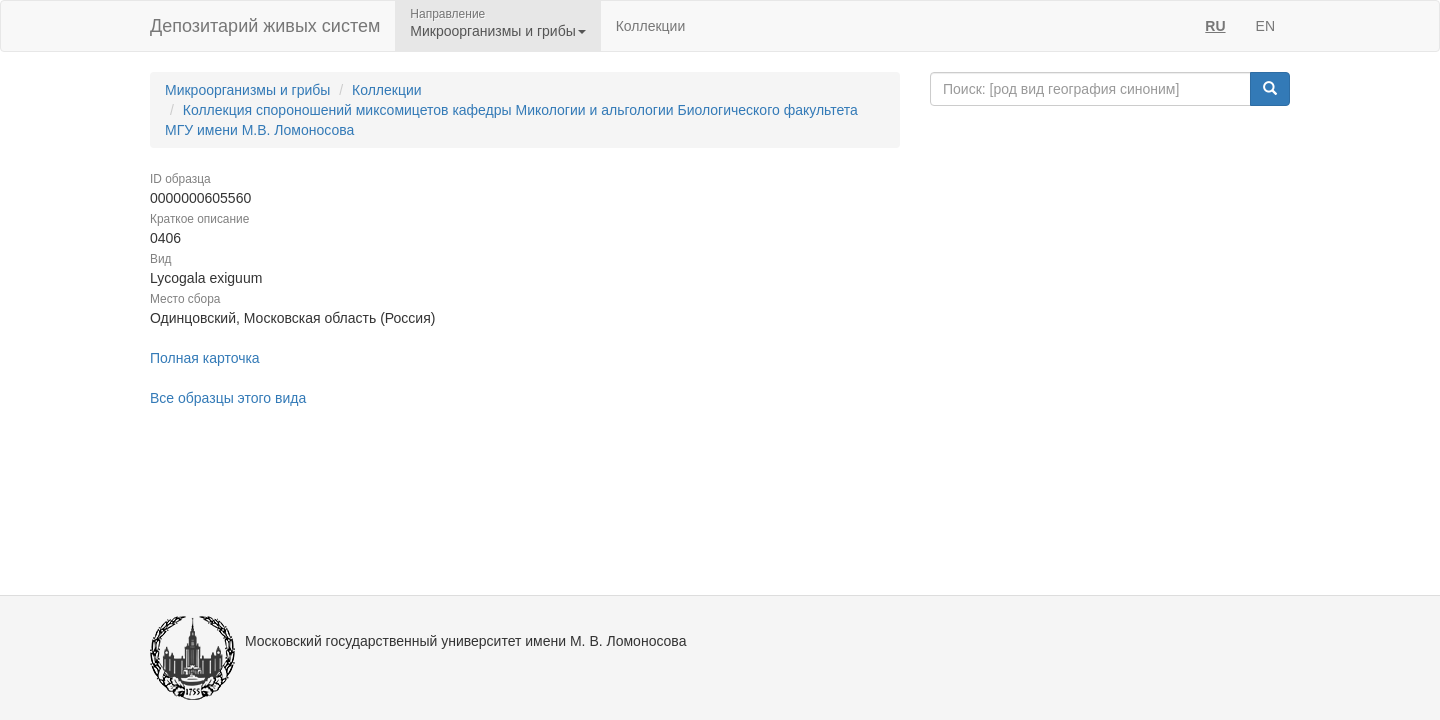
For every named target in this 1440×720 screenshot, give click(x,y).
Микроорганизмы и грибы (247, 90)
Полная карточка (205, 358)
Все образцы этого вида (228, 398)
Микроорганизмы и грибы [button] (497, 31)
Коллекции (651, 26)
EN (1265, 26)
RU (1215, 26)
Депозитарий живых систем (265, 26)
